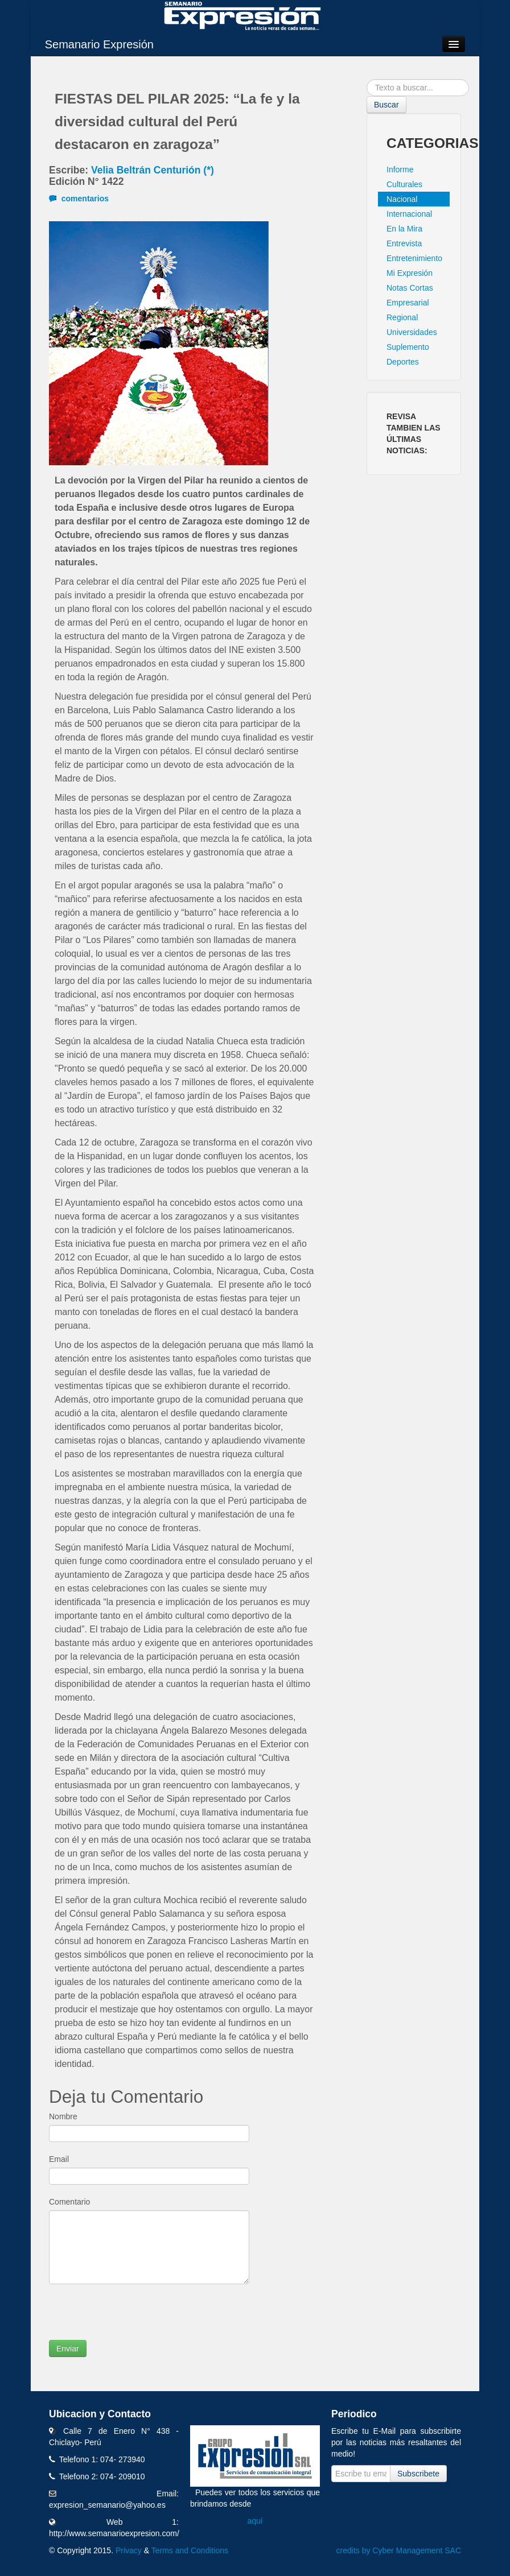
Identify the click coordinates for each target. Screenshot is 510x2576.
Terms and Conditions (189, 2550)
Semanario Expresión (99, 44)
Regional (402, 317)
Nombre (63, 2116)
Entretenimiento (414, 258)
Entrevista (404, 243)
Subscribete (418, 2473)
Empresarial (407, 302)
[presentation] (135, 2318)
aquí (254, 2520)
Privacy (129, 2550)
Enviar (67, 2348)
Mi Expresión (409, 273)
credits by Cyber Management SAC (398, 2550)
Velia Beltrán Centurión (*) (152, 170)
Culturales (404, 184)
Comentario (69, 2201)
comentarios (79, 198)
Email (59, 2159)
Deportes (402, 361)
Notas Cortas (409, 287)
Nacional (401, 199)
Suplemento (407, 347)
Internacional (409, 213)
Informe (399, 169)
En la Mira (404, 228)
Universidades (411, 332)
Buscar (386, 104)
